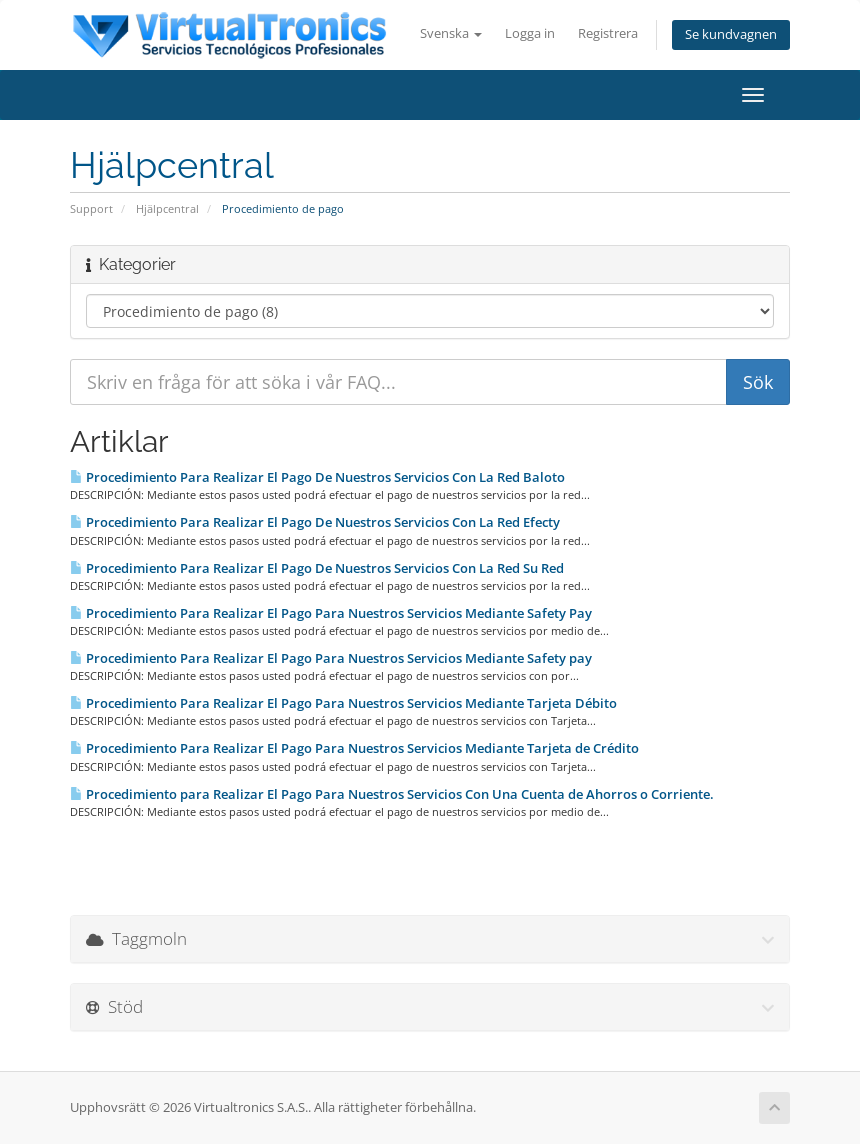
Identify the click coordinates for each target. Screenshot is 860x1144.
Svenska (451, 33)
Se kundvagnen (731, 34)
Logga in (530, 33)
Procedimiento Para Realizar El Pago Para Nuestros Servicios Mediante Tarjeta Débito (343, 703)
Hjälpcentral (167, 208)
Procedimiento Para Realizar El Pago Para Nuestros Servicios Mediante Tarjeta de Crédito (354, 748)
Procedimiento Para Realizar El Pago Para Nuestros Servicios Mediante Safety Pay (331, 613)
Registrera (608, 33)
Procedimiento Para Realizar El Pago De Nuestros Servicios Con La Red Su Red (317, 568)
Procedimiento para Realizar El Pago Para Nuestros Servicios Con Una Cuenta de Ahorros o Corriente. (392, 794)
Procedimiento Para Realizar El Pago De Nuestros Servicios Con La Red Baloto (317, 477)
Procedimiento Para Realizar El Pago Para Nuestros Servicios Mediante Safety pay (331, 658)
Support (91, 208)
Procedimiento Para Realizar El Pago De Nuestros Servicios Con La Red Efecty (315, 522)
